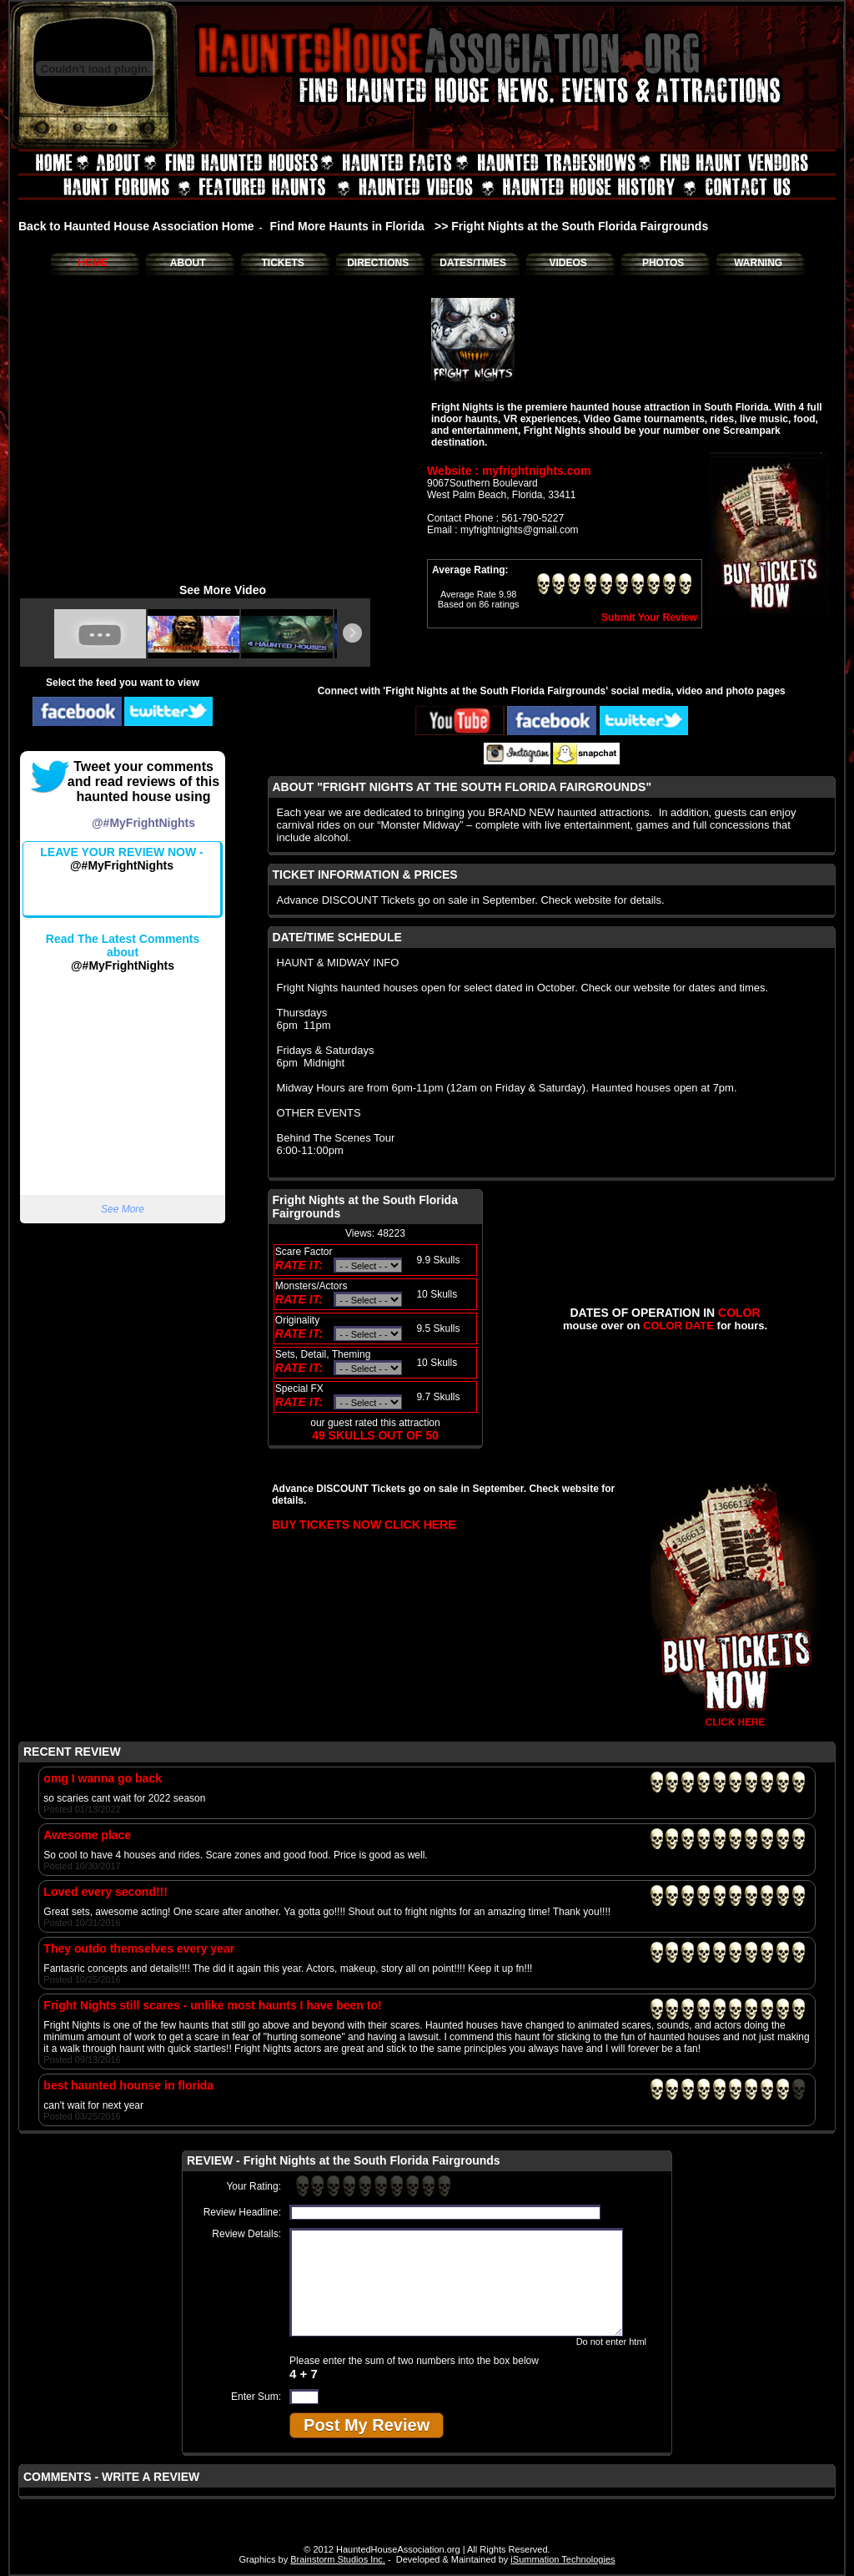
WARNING (758, 263)
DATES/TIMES (473, 263)
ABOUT (188, 263)
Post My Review (367, 2425)
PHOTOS (663, 263)
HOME (93, 263)
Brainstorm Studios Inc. (337, 2559)
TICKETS (282, 263)
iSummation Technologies (562, 2559)
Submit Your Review (649, 617)
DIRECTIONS (378, 263)
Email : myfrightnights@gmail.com (503, 530)
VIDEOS (567, 263)
